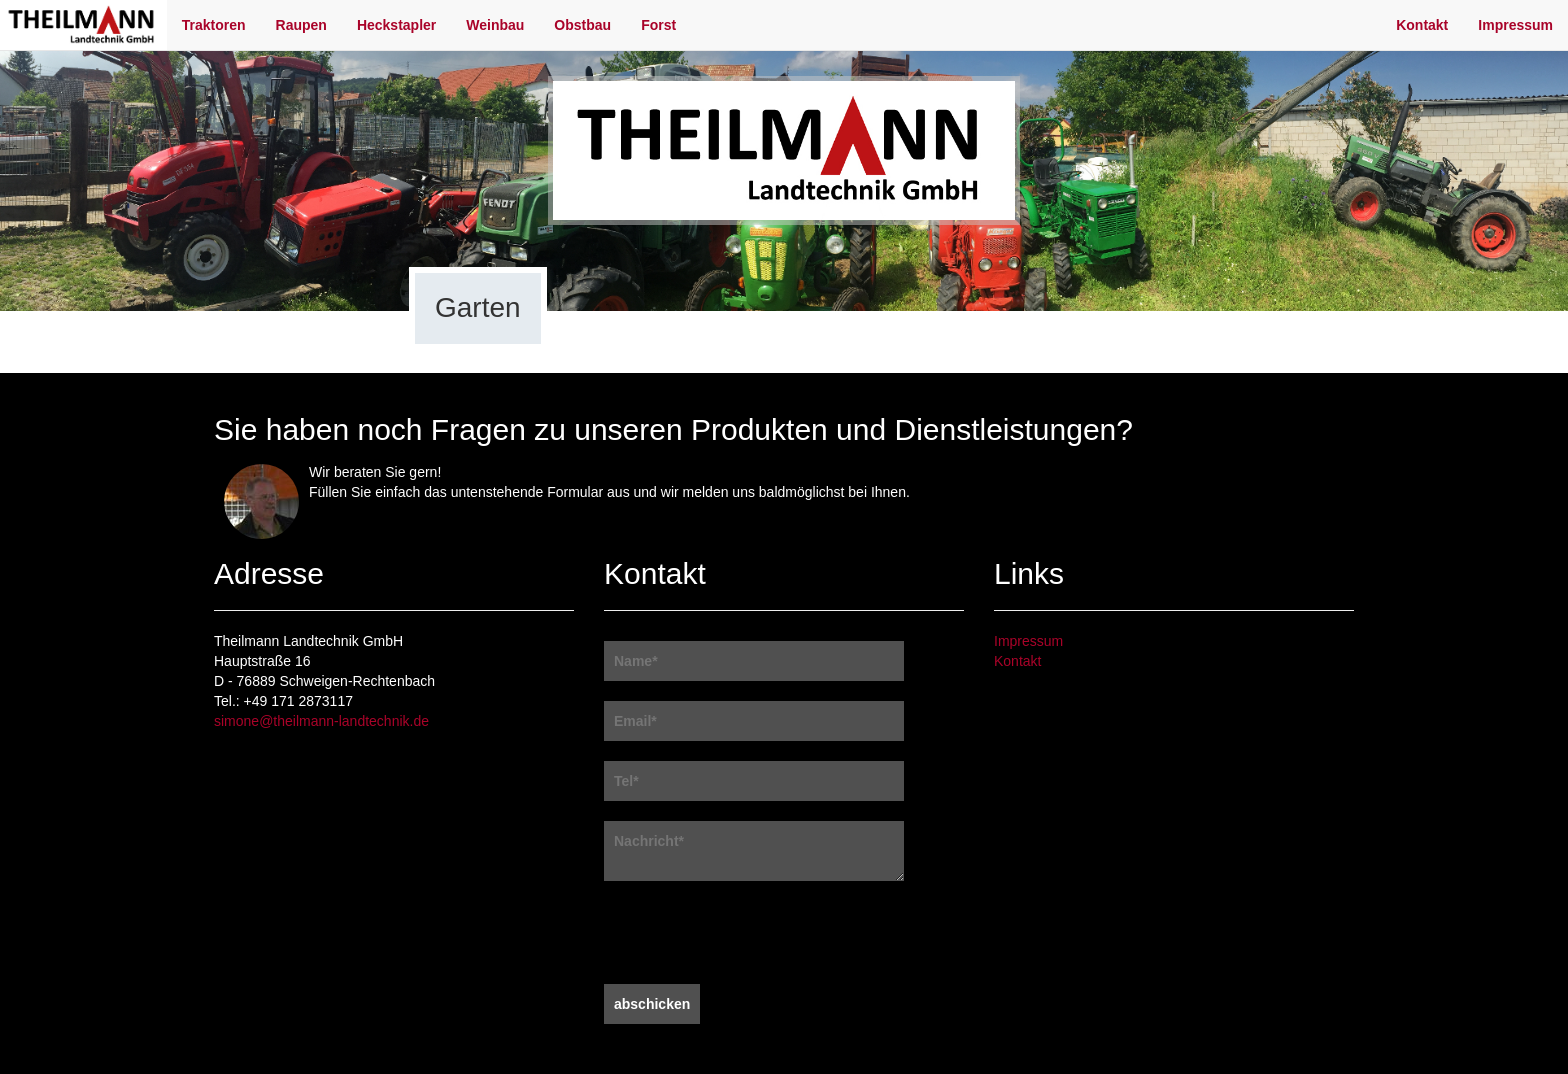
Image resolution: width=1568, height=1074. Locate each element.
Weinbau (495, 25)
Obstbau (582, 25)
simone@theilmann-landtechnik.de (321, 721)
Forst (658, 25)
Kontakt (1422, 25)
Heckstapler (396, 25)
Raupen (301, 25)
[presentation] (756, 935)
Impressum (1515, 25)
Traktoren (214, 25)
